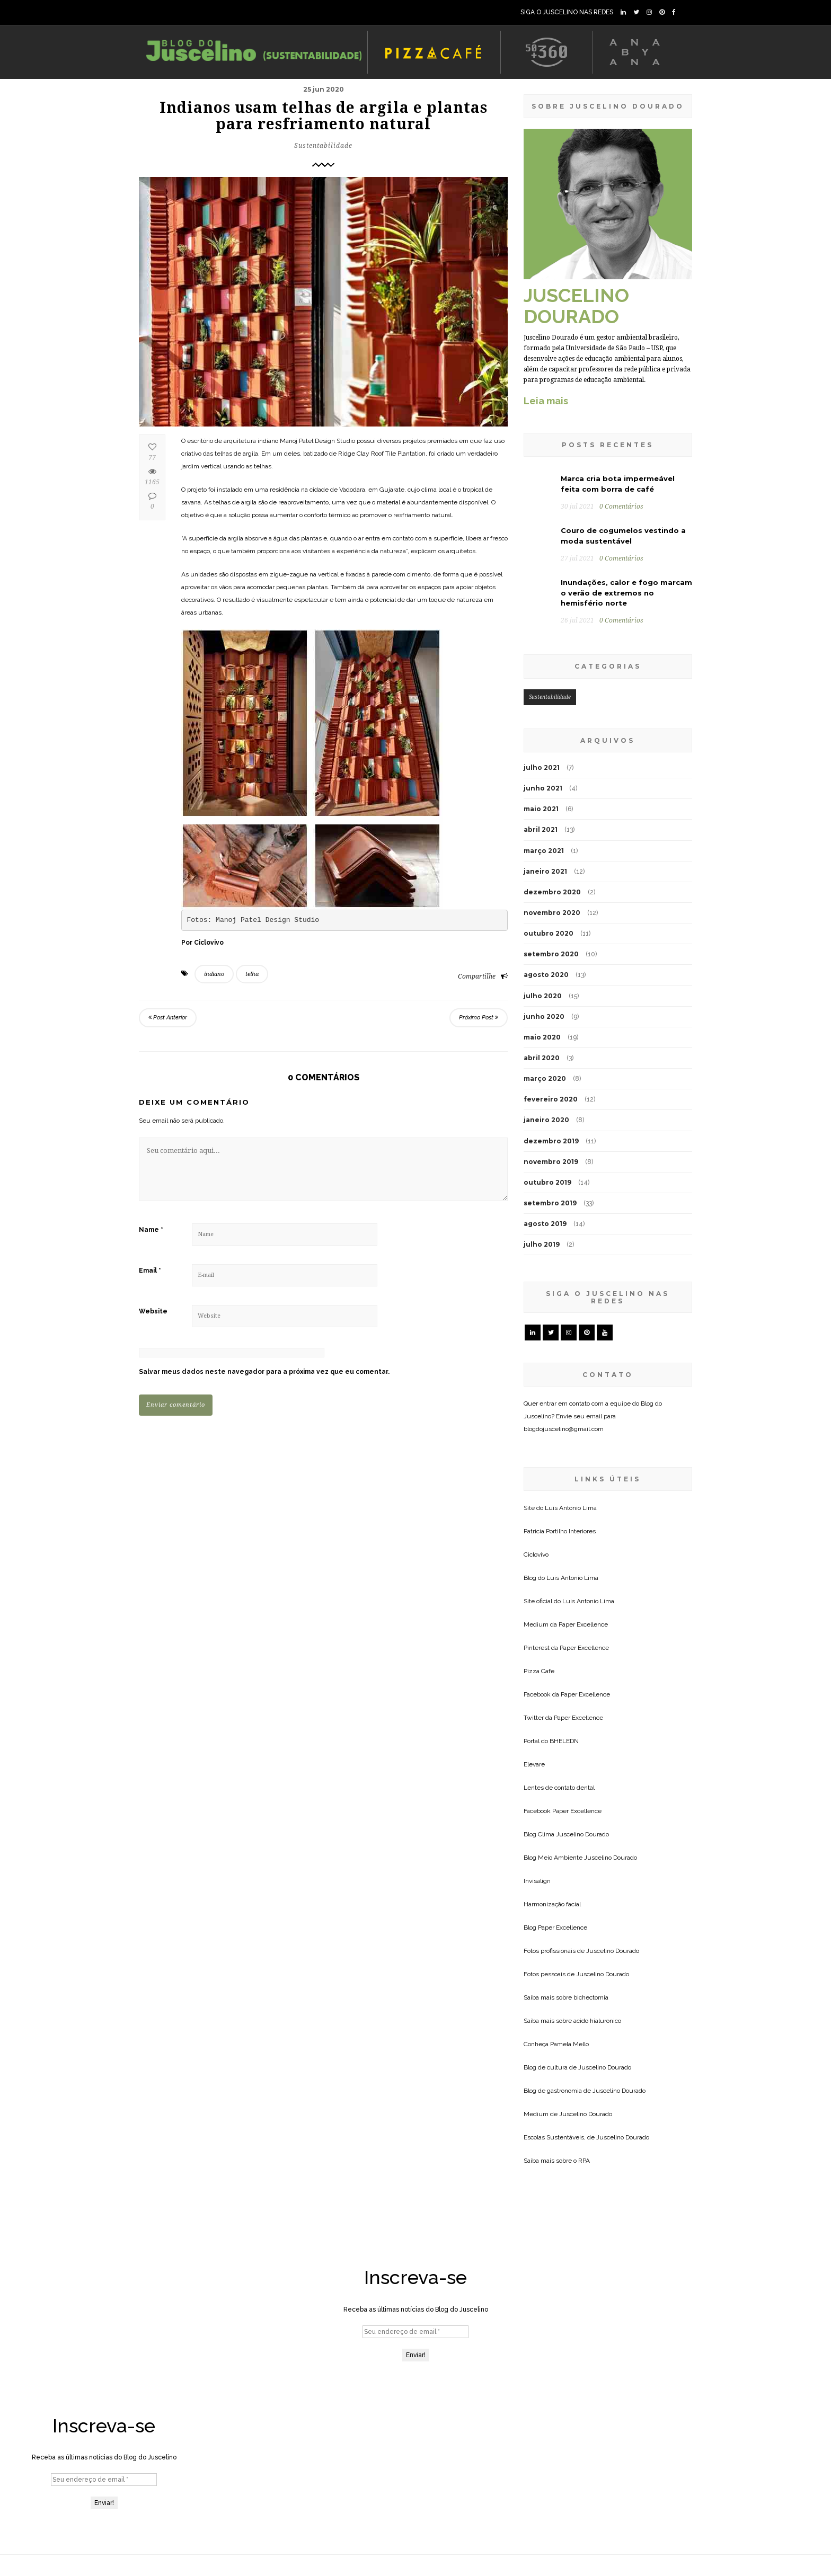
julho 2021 (542, 767)
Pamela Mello (569, 2044)
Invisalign (537, 1881)
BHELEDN (564, 1741)
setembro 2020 (551, 954)
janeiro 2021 (545, 871)
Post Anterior (167, 1017)
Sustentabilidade (323, 145)
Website (153, 1311)
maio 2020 (542, 1037)
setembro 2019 (550, 1203)
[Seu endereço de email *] (415, 2331)
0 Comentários (621, 506)
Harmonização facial (552, 1904)
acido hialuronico (597, 2020)
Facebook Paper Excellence (563, 1811)
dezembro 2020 (552, 892)
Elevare (534, 1764)
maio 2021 (541, 809)
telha (252, 974)
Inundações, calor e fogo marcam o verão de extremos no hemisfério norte (626, 593)
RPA (584, 2160)
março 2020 (545, 1078)
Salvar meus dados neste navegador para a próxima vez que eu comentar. (264, 1371)
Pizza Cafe (539, 1671)
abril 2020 (542, 1058)
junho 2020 (544, 1016)
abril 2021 (541, 829)
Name (151, 1229)
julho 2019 (542, 1244)
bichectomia (590, 1997)
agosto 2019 (545, 1224)
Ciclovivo (536, 1554)
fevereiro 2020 (551, 1099)
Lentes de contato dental (559, 1787)
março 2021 (544, 851)
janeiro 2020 (546, 1120)
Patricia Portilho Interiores (560, 1531)
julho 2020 (543, 996)
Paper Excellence (583, 1624)
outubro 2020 (548, 933)
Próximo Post (478, 1017)
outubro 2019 (547, 1182)
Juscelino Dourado (582, 1834)
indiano (214, 974)
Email (150, 1270)
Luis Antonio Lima (571, 1508)
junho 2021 (543, 788)
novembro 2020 (552, 913)
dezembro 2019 (551, 1141)
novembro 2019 (551, 1162)
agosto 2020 (546, 975)
